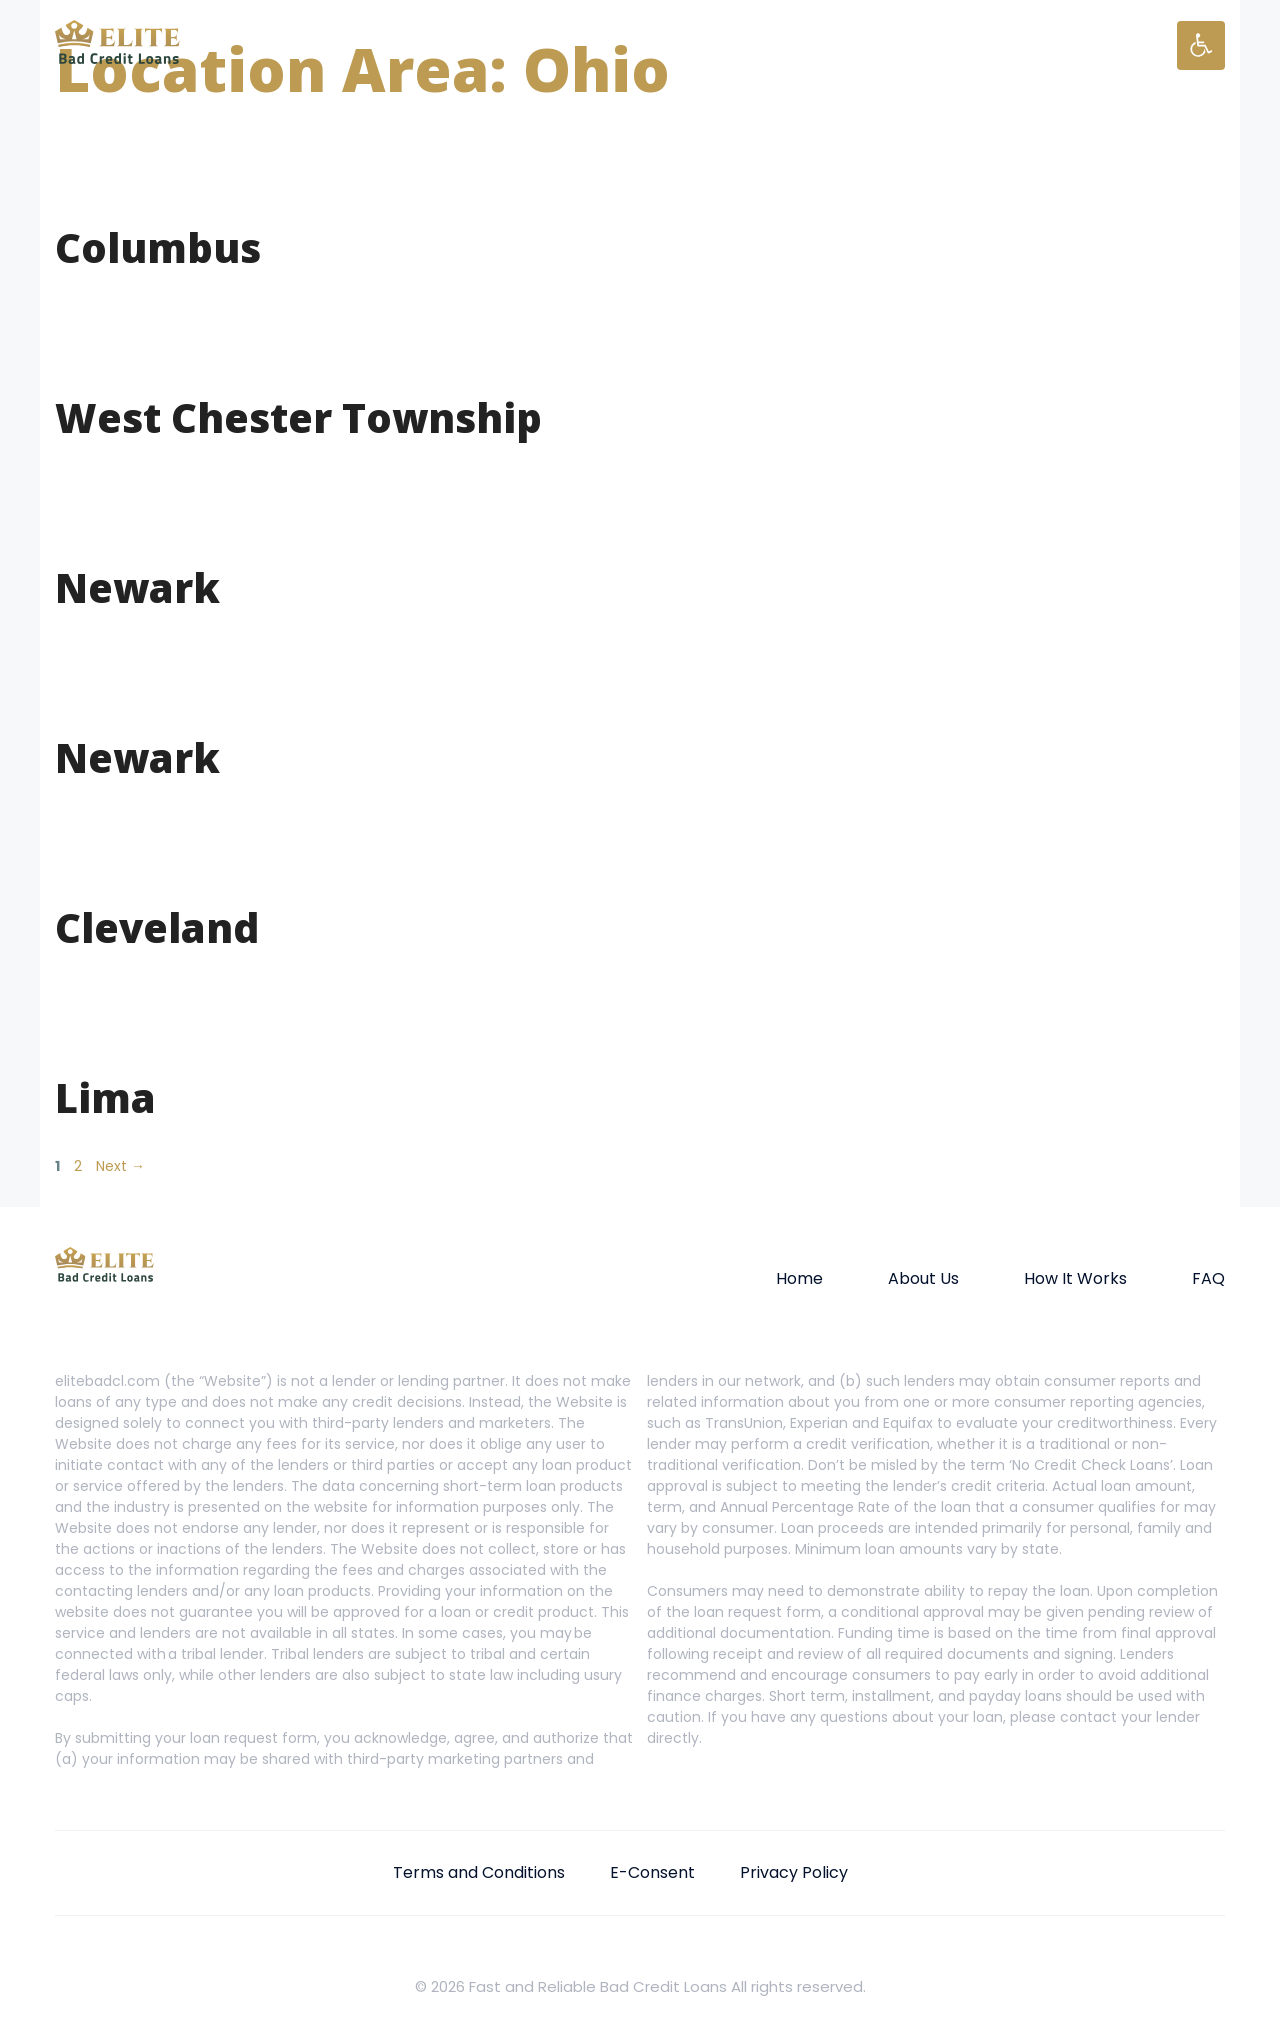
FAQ (1208, 1278)
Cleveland (157, 927)
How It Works (1075, 1278)
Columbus (158, 247)
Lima (105, 1097)
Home (799, 1278)
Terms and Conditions (479, 1872)
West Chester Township (298, 417)
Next (120, 1166)
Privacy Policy (794, 1872)
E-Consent (652, 1872)
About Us (923, 1278)
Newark (137, 587)
